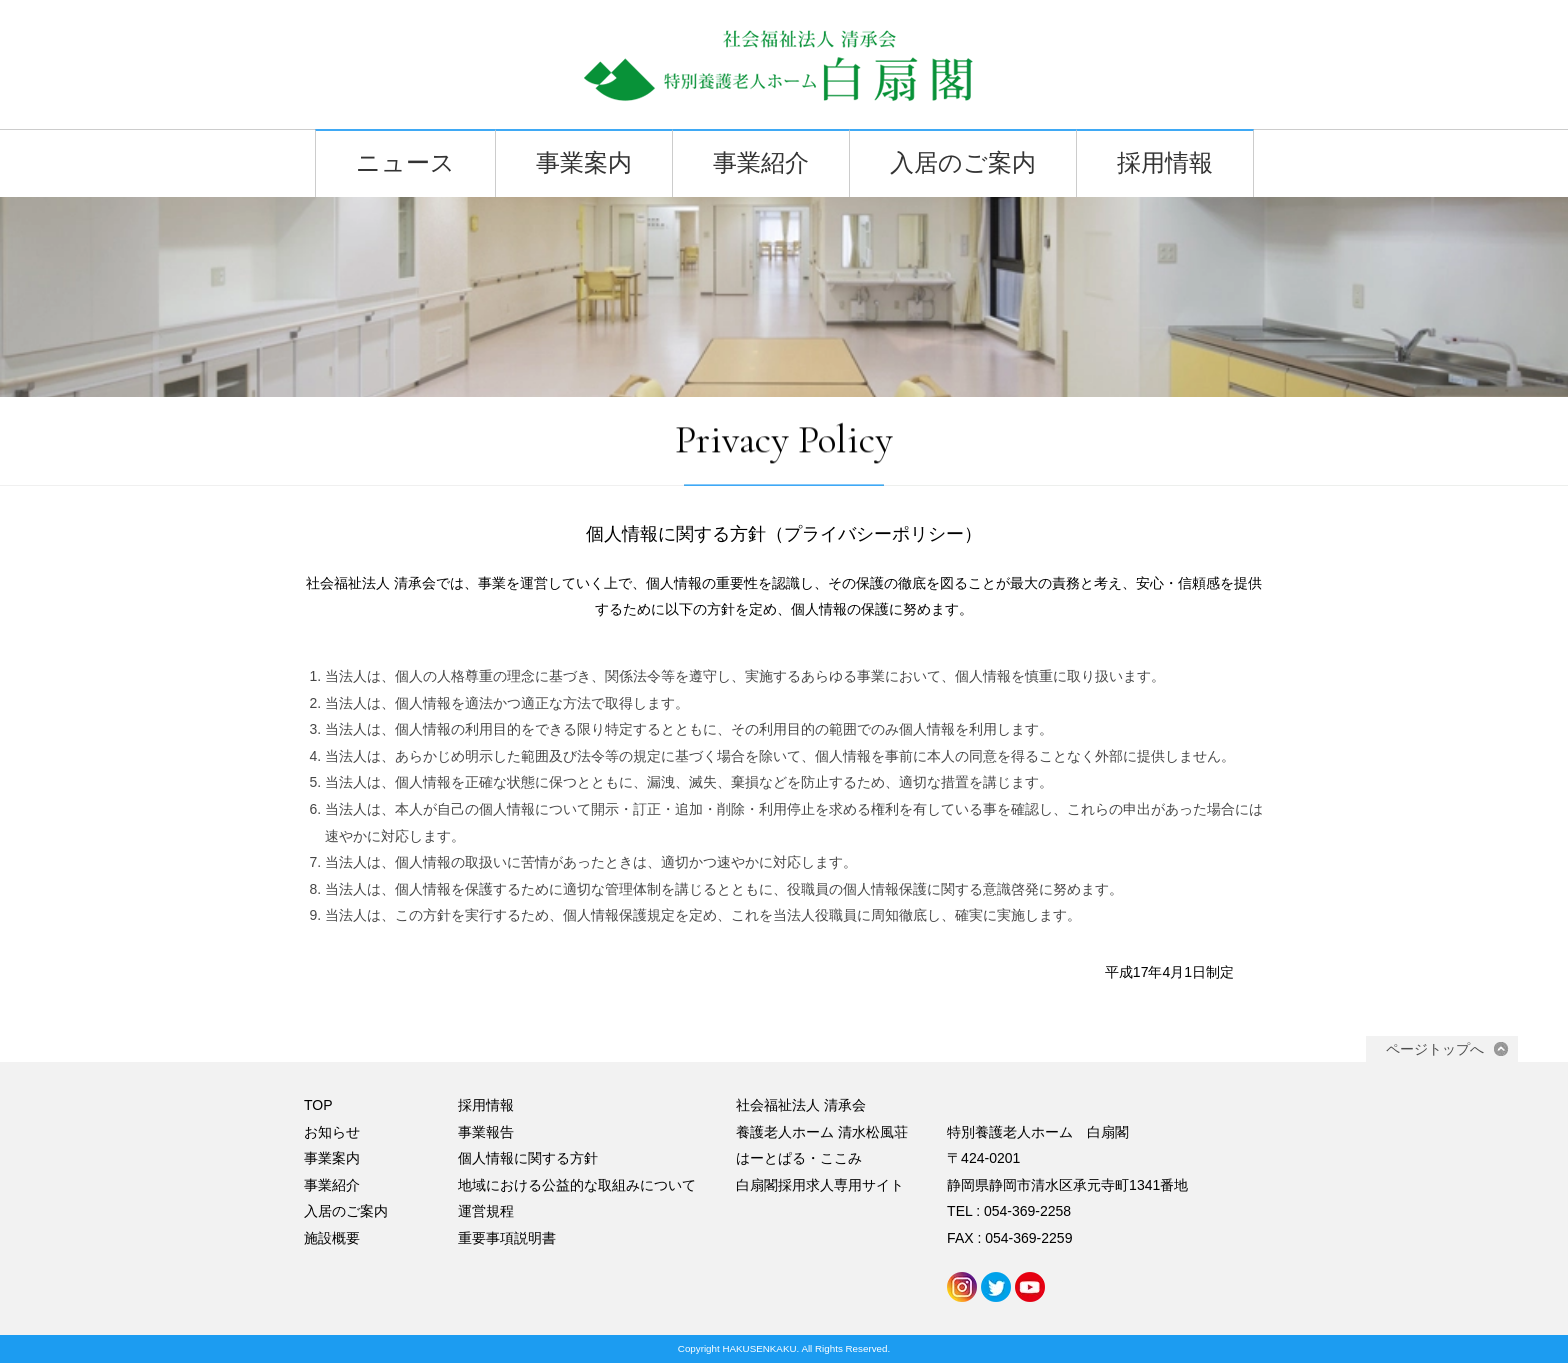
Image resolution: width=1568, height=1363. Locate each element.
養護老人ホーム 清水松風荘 (822, 1132)
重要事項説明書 (507, 1238)
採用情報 (1165, 163)
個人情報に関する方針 (528, 1158)
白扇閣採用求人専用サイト (820, 1185)
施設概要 (332, 1238)
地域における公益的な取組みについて (577, 1185)
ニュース (405, 163)
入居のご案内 (963, 163)
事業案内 (584, 163)
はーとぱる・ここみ (799, 1158)
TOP (318, 1105)
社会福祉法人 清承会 (801, 1105)
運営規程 (486, 1211)
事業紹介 (761, 163)
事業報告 (486, 1132)
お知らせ (332, 1132)
